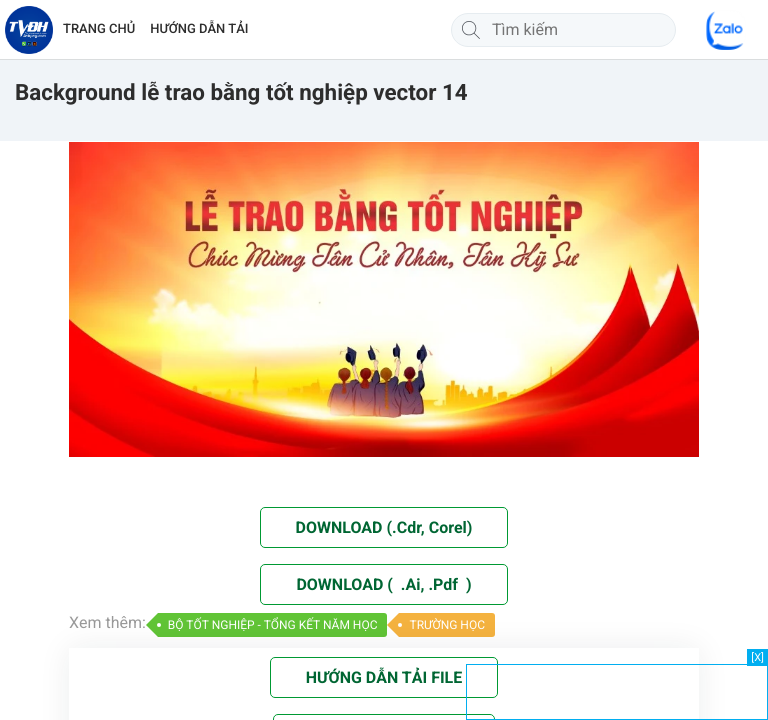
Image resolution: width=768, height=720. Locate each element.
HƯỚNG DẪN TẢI (199, 29)
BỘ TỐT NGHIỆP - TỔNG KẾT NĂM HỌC (273, 625)
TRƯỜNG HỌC (446, 625)
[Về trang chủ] (29, 30)
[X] (757, 657)
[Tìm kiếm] (471, 30)
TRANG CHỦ (99, 29)
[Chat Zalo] (726, 30)
